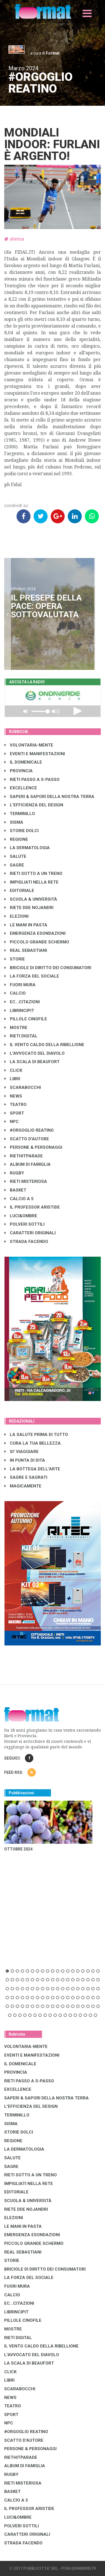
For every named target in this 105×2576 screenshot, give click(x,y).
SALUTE (15, 856)
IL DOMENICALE (23, 762)
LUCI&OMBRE (20, 1215)
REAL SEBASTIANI (25, 950)
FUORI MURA (20, 984)
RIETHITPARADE (23, 1156)
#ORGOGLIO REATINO (29, 1130)
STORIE (14, 959)
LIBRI (12, 1078)
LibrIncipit (19, 1010)
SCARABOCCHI (22, 1087)
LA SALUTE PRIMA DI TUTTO (36, 1434)
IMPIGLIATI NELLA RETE (31, 882)
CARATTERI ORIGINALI (30, 1232)
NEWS (13, 1096)
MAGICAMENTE (22, 1486)
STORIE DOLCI (21, 830)
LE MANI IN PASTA (25, 924)
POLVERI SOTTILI (24, 1224)
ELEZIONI (16, 916)
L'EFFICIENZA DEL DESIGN (33, 804)
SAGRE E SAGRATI (25, 1477)
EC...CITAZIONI (22, 1001)
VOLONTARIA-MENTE (28, 745)
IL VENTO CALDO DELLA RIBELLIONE (44, 1044)
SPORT (14, 1113)
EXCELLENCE (20, 787)
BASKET (15, 1190)
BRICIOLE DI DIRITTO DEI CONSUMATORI (47, 967)
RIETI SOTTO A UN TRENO (33, 873)
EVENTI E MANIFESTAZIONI (34, 753)
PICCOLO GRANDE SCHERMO (36, 942)
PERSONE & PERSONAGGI (33, 1147)
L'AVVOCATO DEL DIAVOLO (34, 1053)
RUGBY (14, 1173)
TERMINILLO (19, 813)
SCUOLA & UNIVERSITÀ (30, 899)
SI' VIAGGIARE (21, 1451)
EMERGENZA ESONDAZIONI (35, 933)
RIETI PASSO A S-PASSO (32, 779)
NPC (11, 1121)
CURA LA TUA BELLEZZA (32, 1443)
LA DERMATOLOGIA (27, 847)
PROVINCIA (18, 770)
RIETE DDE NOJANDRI (28, 907)
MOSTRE (15, 1027)
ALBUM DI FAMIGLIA (27, 1164)
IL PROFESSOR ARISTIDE (32, 1207)
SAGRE (14, 865)
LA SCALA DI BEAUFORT (32, 1061)
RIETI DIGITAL (21, 1036)
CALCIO (15, 993)
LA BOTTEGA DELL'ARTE (32, 1468)
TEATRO (15, 1104)
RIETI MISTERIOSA (25, 1181)
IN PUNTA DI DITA (24, 1460)
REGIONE (16, 839)
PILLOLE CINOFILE (25, 1018)
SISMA (13, 822)
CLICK (13, 1070)
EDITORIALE (19, 890)
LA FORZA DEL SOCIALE (31, 976)
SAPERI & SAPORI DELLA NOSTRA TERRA (49, 796)
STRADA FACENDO (26, 1241)
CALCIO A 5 (19, 1198)
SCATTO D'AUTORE (26, 1138)
